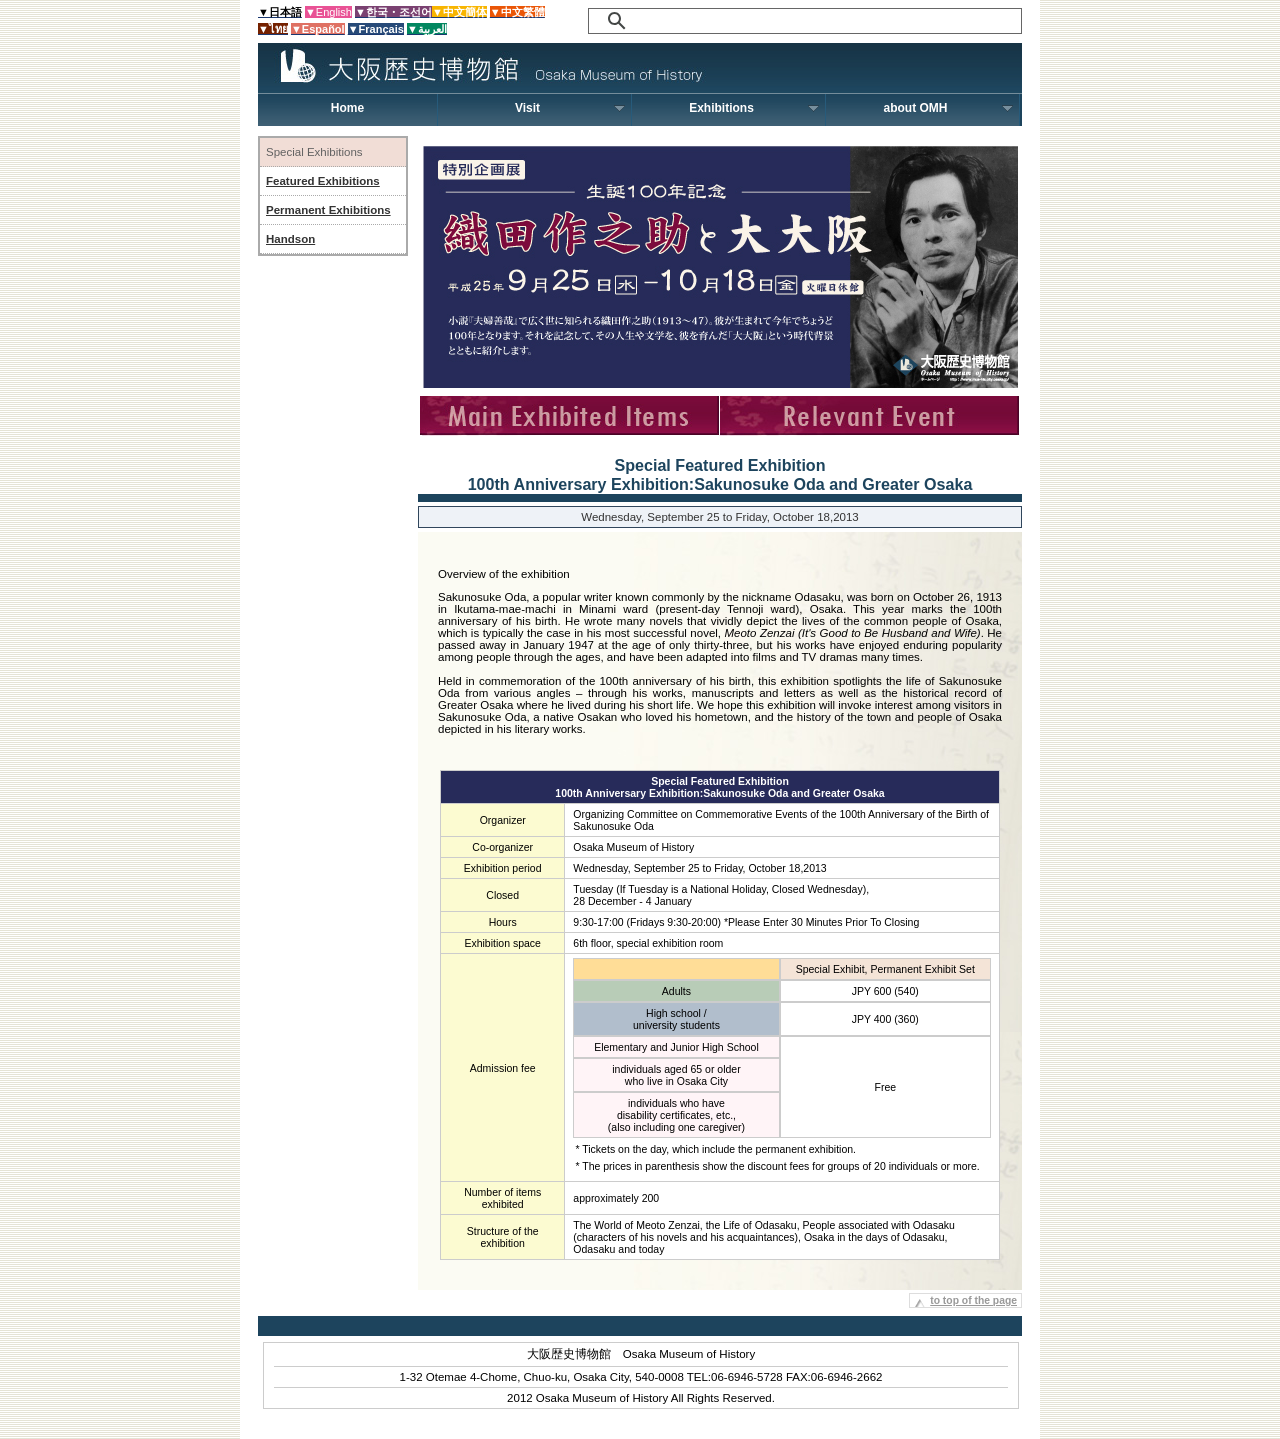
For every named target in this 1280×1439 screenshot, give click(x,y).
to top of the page (973, 1300)
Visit (570, 108)
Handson (290, 239)
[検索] (786, 21)
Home (347, 108)
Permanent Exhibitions (328, 210)
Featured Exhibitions (323, 181)
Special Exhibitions (314, 152)
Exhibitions (754, 108)
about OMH (949, 108)
